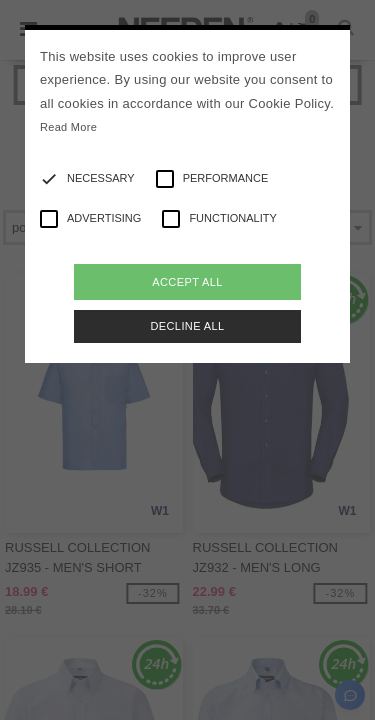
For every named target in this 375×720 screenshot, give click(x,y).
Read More (68, 127)
